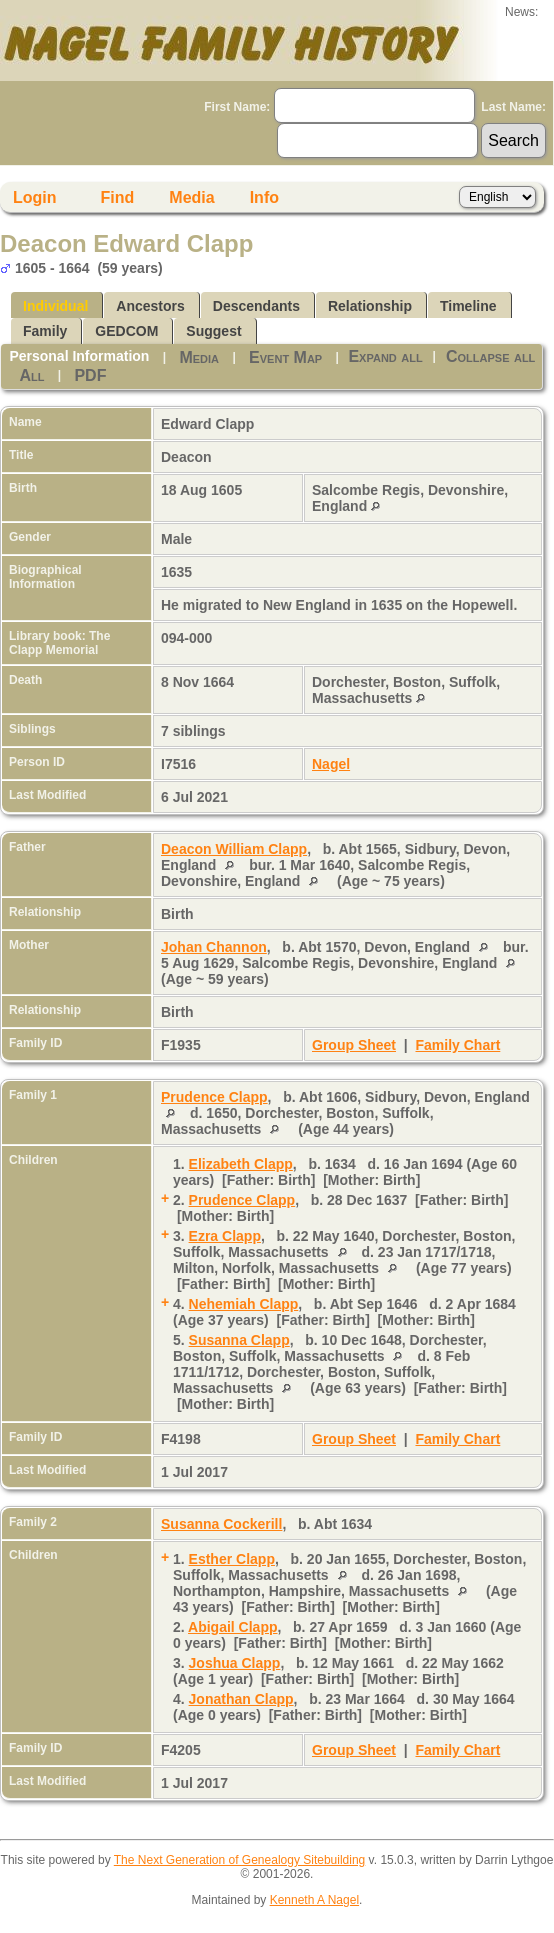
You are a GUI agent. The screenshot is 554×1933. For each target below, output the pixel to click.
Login (35, 197)
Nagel (331, 764)
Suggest (213, 331)
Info (264, 197)
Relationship (370, 306)
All (31, 375)
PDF (90, 375)
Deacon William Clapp (234, 849)
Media (191, 197)
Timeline (468, 306)
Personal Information (79, 356)
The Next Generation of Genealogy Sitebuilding (240, 1860)
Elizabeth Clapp (241, 1164)
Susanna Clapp (239, 1340)
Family (45, 331)
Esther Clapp (232, 1559)
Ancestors (150, 306)
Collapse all (490, 356)
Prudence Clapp (214, 1097)
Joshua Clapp (235, 1663)
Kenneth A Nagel (314, 1900)
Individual (55, 306)
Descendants (256, 306)
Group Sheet (354, 1045)
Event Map (285, 357)
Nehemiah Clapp (244, 1304)
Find (118, 197)
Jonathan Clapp (241, 1699)
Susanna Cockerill (221, 1524)
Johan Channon (214, 947)
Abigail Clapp (232, 1627)
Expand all (385, 356)
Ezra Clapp (225, 1236)
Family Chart (458, 1045)
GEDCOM (126, 331)
